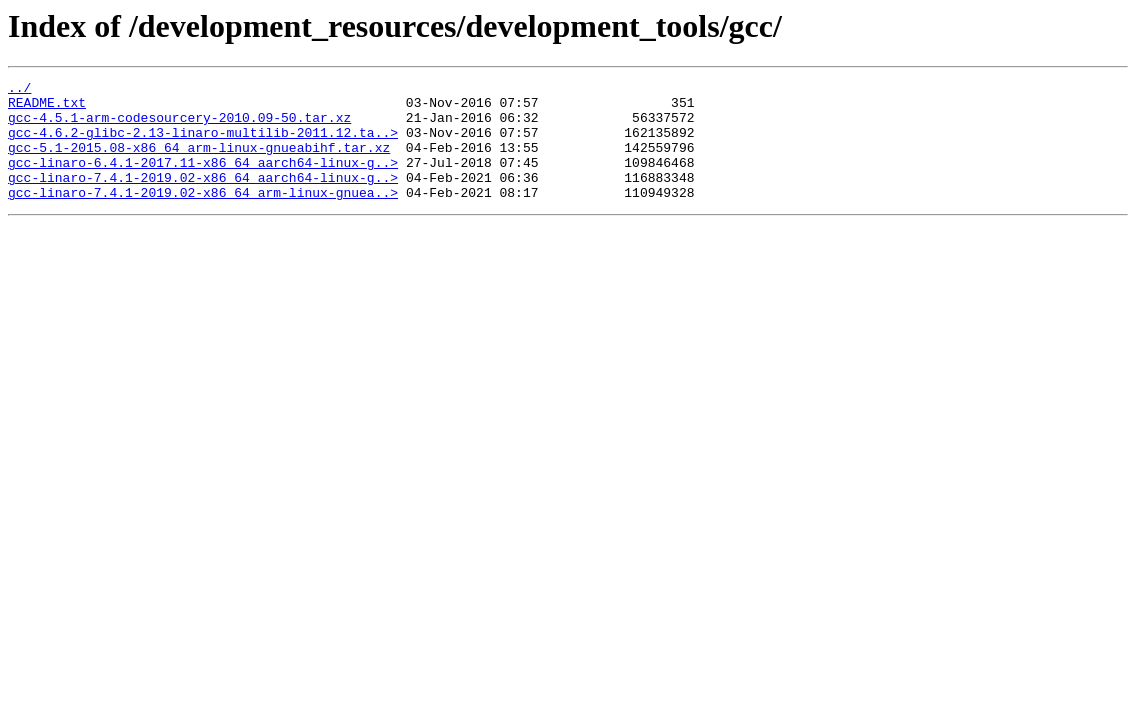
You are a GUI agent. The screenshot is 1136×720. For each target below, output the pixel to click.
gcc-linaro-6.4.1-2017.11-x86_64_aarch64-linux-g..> (203, 180)
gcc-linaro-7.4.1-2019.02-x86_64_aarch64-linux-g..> (203, 198)
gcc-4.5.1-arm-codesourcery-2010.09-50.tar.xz (179, 126)
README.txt (47, 108)
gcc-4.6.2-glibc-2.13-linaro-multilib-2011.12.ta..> (203, 144)
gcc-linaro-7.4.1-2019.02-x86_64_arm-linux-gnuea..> (203, 216)
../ (19, 90)
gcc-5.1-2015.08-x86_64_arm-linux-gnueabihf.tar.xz (199, 162)
